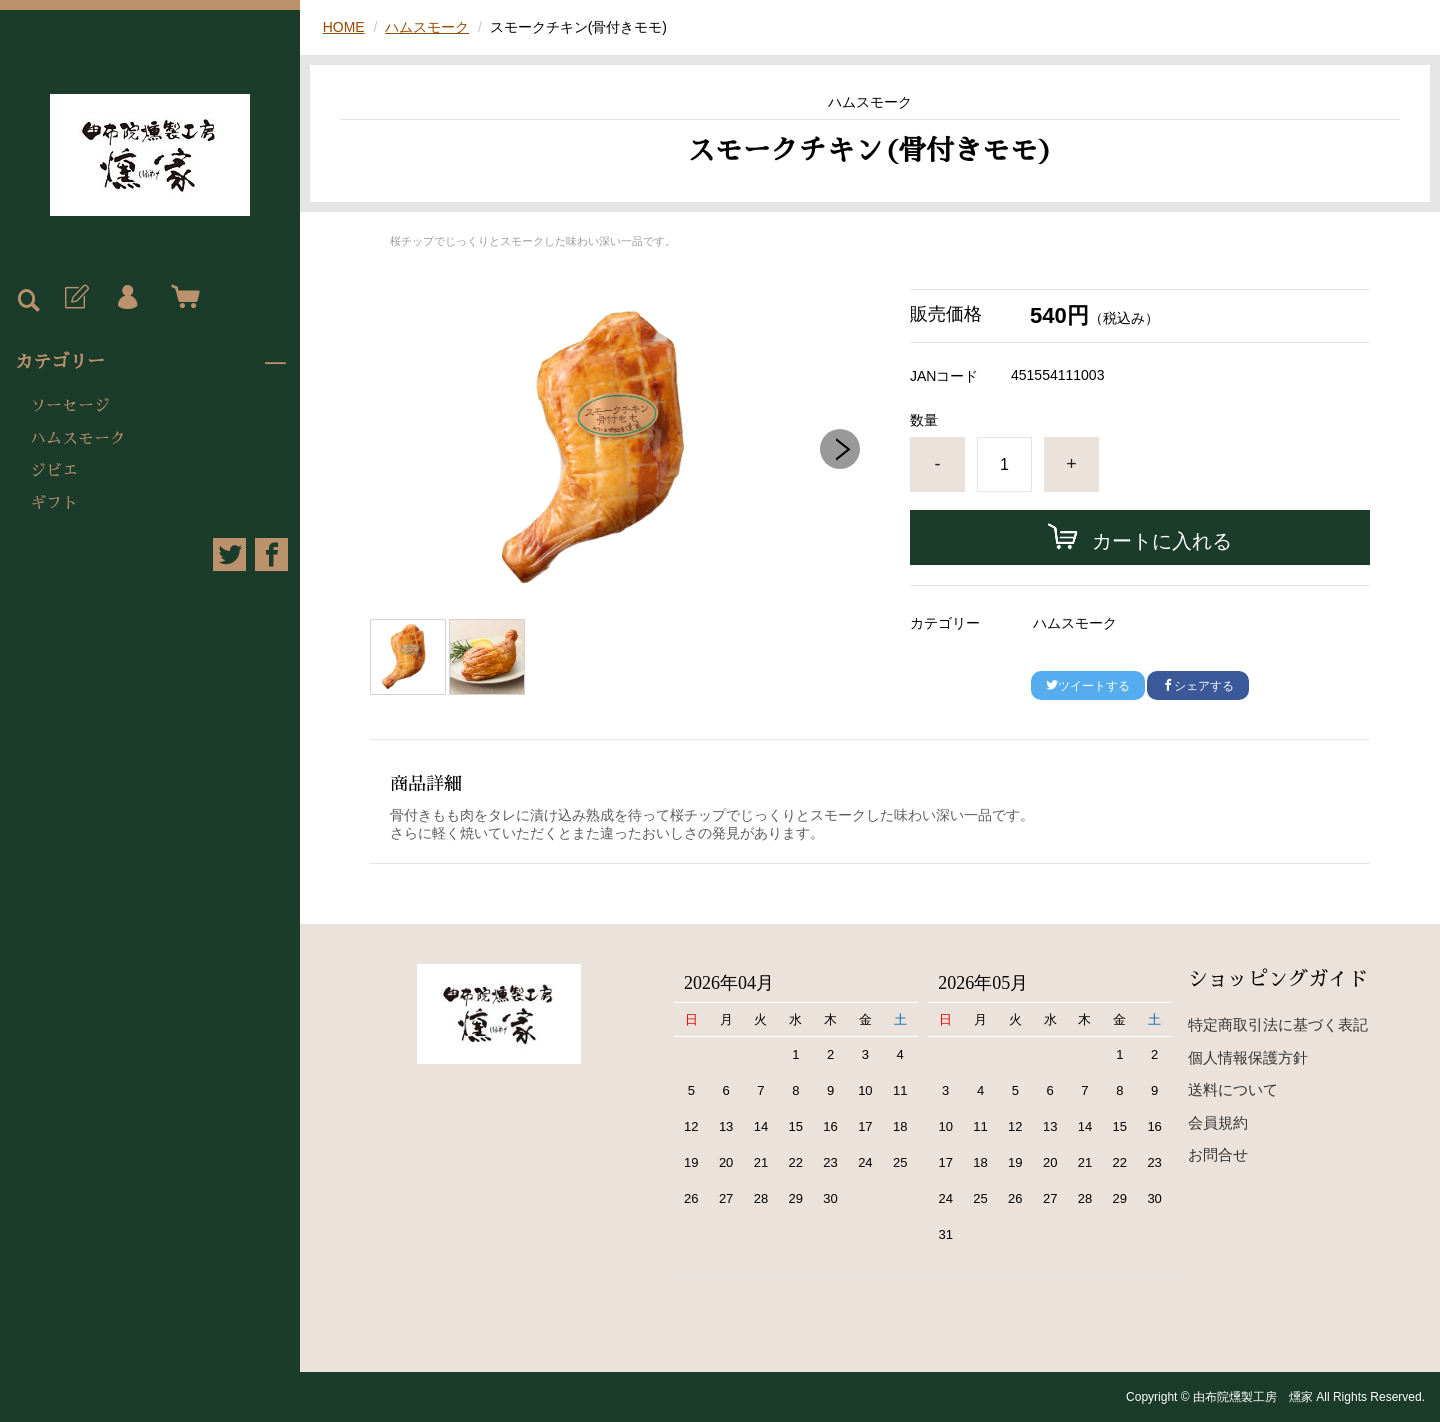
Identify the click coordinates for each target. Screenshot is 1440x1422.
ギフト (54, 503)
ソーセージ (70, 406)
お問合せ (1218, 1154)
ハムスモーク (78, 439)
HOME (344, 27)
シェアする (1198, 686)
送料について (1233, 1089)
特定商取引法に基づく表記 (1278, 1024)
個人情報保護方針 (1248, 1057)
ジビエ (54, 471)
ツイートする (1088, 686)
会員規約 (1218, 1122)
